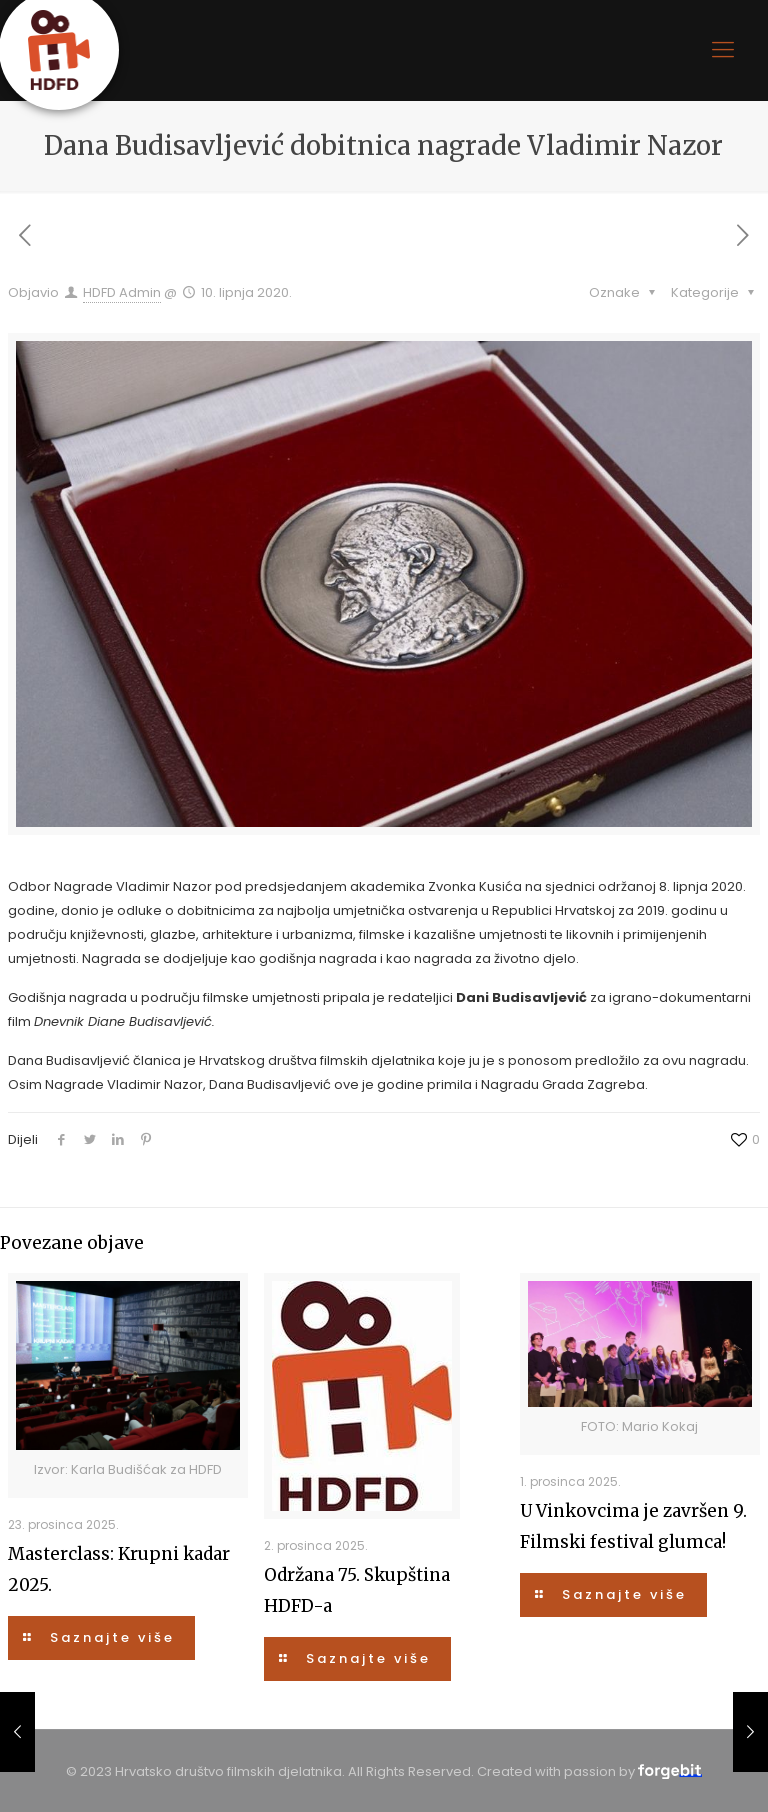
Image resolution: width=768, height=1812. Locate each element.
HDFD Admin (122, 292)
